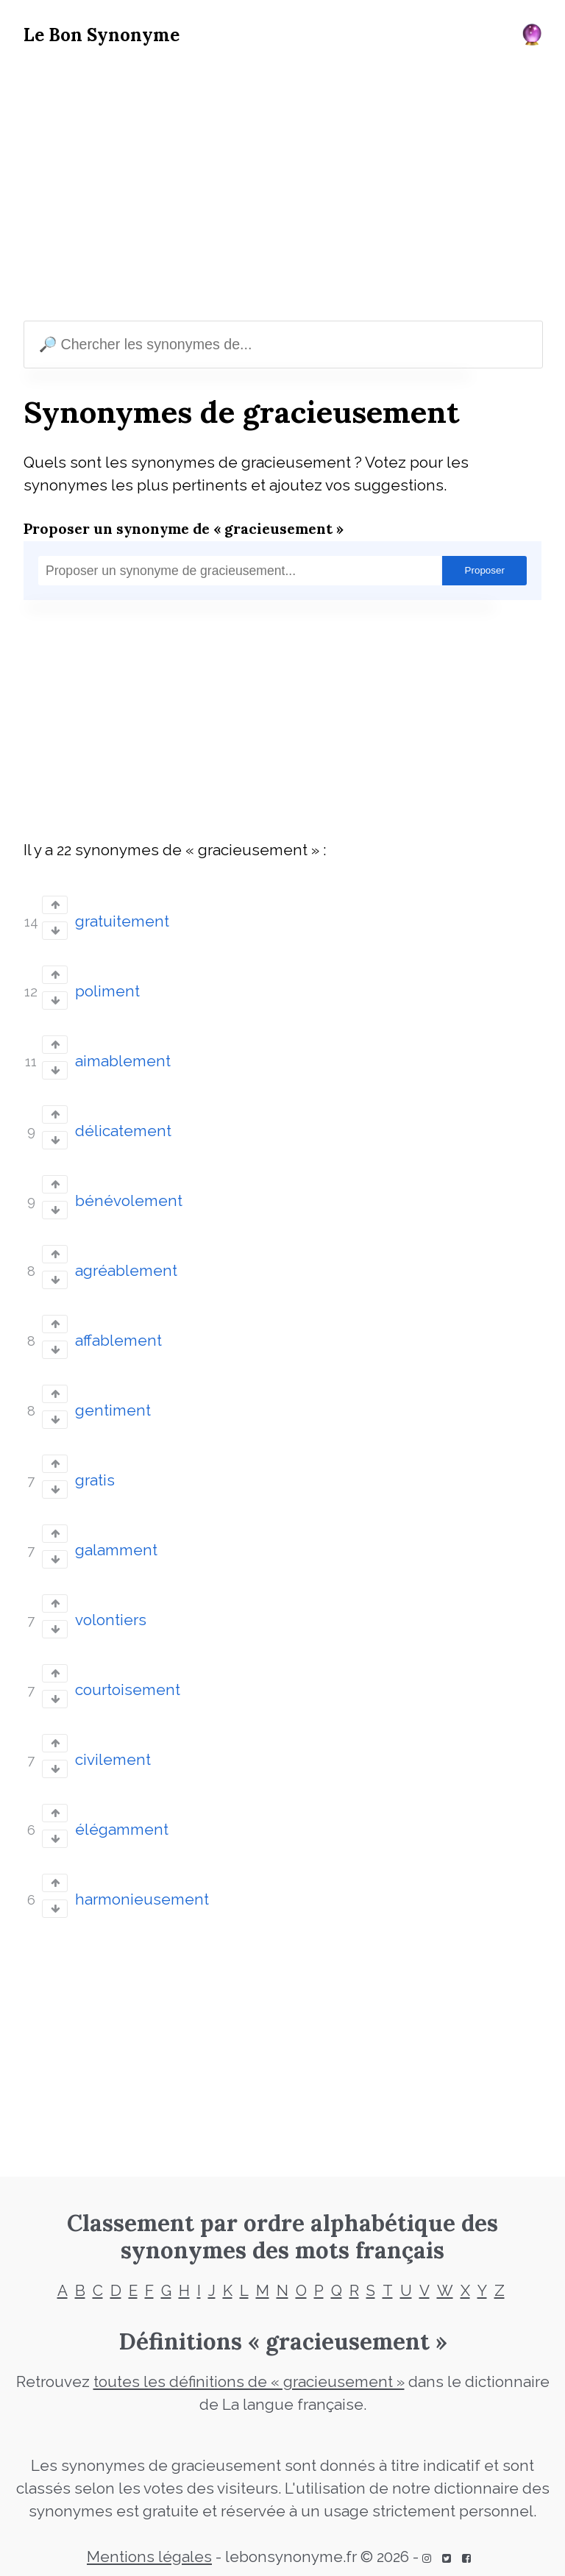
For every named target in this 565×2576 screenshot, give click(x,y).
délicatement (123, 1131)
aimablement (123, 1061)
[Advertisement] (282, 187)
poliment (107, 991)
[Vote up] (55, 905)
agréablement (126, 1271)
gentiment (113, 1410)
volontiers (110, 1620)
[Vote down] (55, 930)
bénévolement (128, 1201)
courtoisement (127, 1690)
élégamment (121, 1829)
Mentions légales (149, 2557)
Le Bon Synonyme (102, 35)
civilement (113, 1760)
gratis (95, 1480)
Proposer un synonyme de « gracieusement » (184, 528)
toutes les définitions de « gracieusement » (249, 2382)
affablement (118, 1340)
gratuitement (122, 921)
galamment (116, 1550)
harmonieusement (142, 1899)
